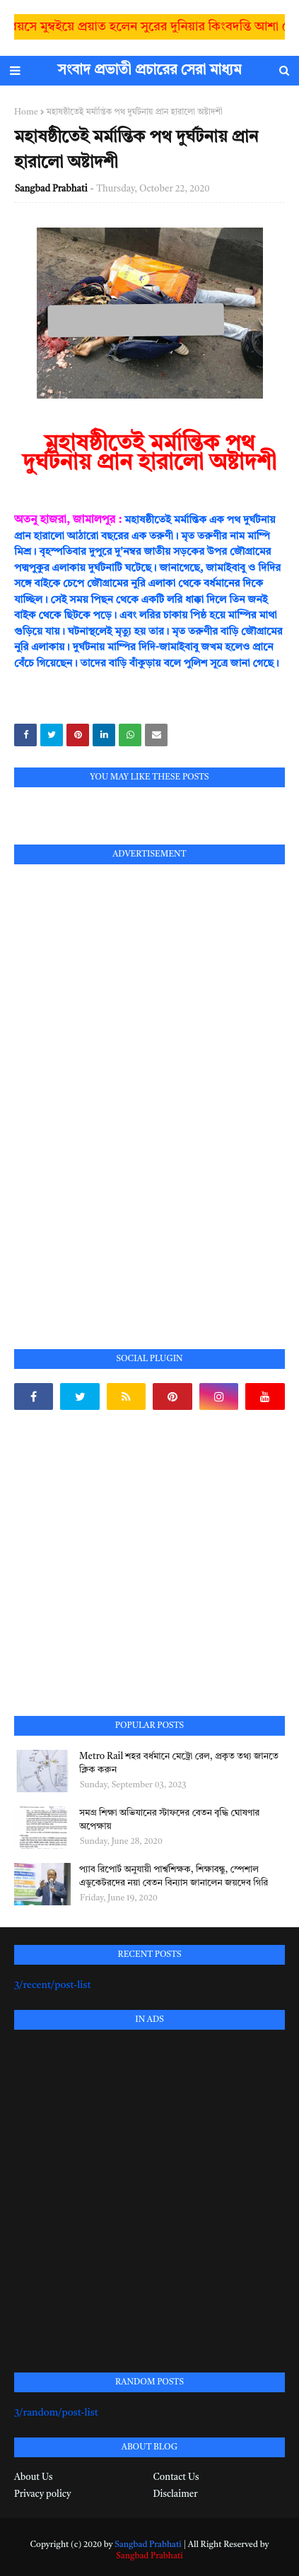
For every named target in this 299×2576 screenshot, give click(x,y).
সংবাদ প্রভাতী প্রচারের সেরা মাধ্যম (150, 71)
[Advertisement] (120, 1090)
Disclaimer (175, 2494)
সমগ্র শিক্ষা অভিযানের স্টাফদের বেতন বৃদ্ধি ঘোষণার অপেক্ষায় (169, 1820)
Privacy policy (42, 2494)
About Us (33, 2477)
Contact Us (176, 2477)
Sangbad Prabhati (51, 189)
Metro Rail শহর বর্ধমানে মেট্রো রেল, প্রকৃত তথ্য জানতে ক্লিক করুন (179, 1763)
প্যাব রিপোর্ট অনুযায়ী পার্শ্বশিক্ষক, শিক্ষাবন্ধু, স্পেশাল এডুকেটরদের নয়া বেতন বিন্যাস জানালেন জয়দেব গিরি (173, 1876)
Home (26, 112)
